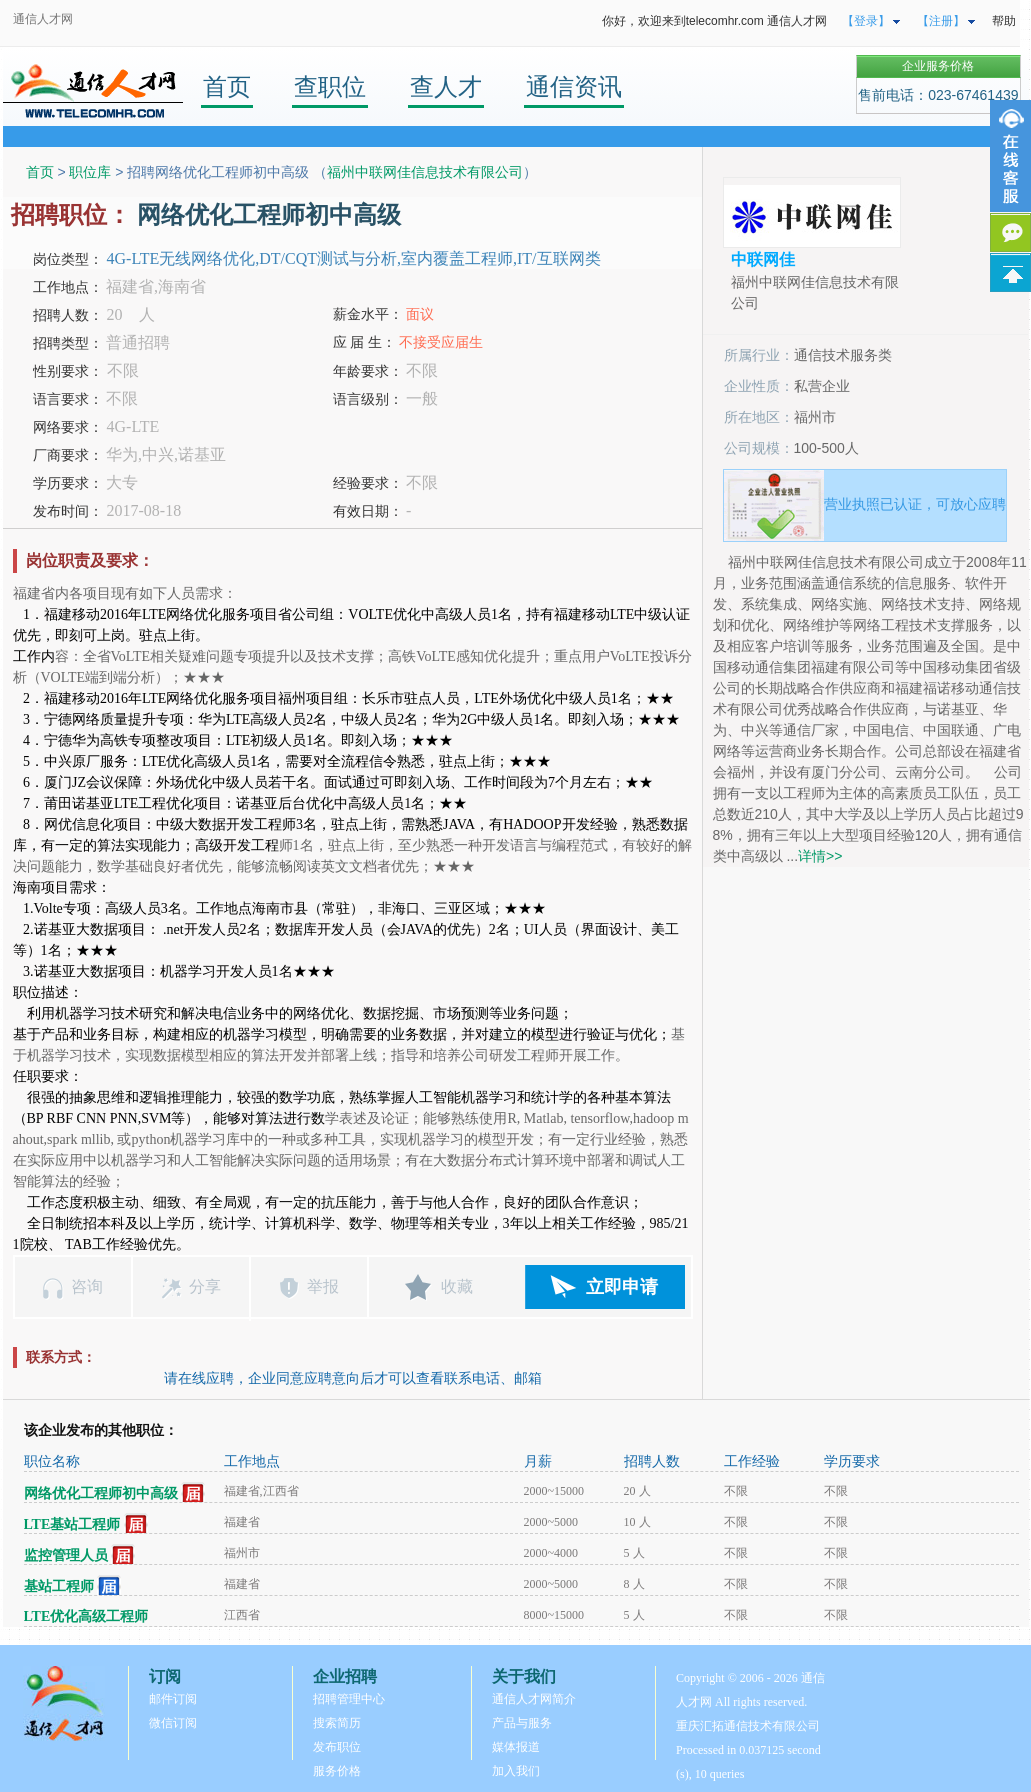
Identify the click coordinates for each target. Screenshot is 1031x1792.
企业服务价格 (938, 66)
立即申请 (622, 1287)
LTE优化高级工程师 (86, 1616)
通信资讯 (574, 86)
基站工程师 (59, 1586)
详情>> (820, 856)
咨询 (87, 1286)
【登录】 (866, 21)
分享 (205, 1286)
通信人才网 (43, 19)
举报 (323, 1286)
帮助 (1004, 21)
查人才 (446, 86)
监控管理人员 (66, 1555)
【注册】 (941, 21)
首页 (227, 86)
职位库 (90, 172)
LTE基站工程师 (72, 1524)
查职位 (330, 86)
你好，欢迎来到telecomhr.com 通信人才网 (714, 21)
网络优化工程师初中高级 (101, 1493)
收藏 (457, 1286)
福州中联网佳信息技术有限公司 (425, 172)
